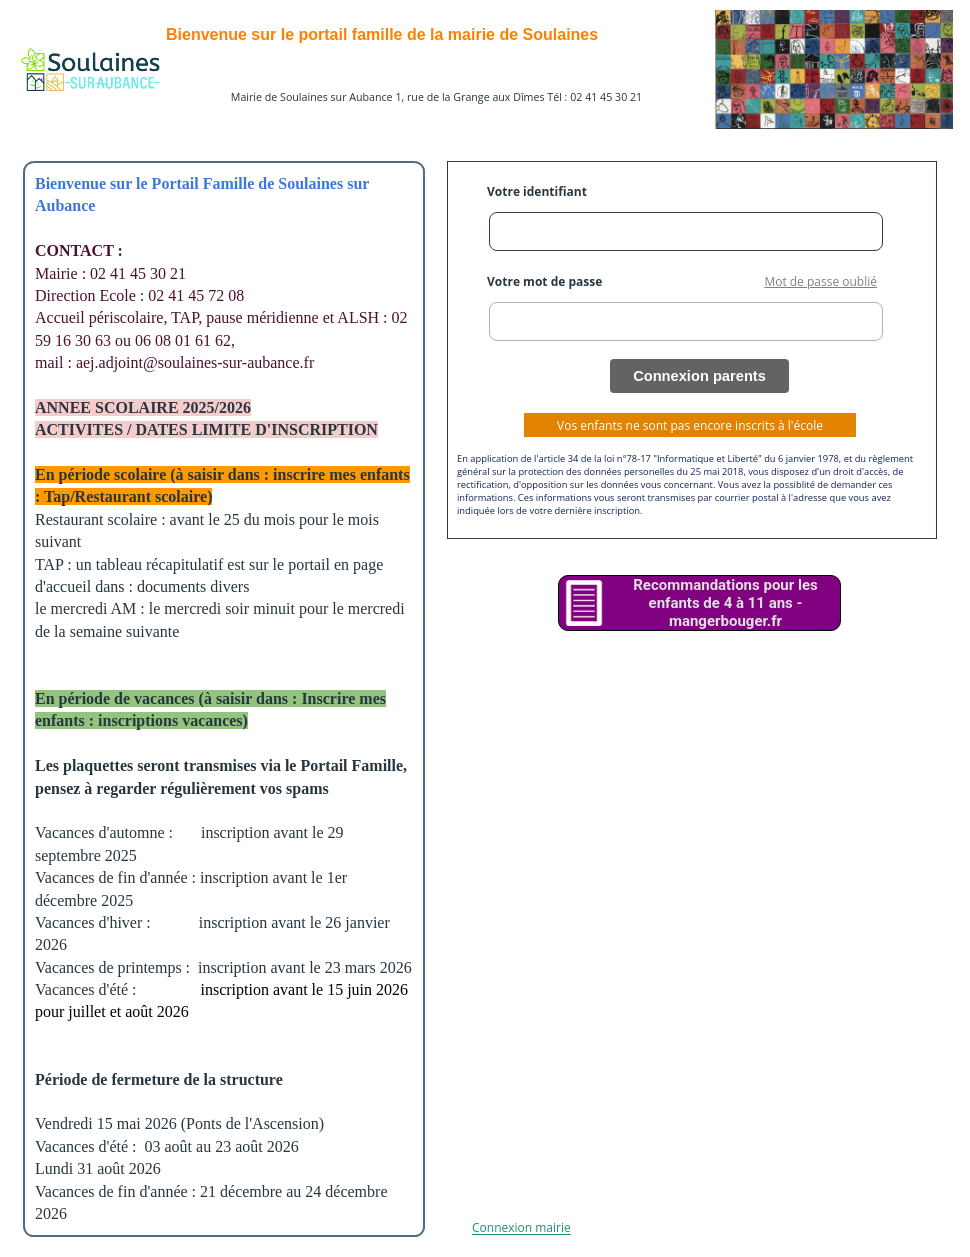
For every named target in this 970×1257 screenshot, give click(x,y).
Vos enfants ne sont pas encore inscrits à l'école (690, 425)
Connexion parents (699, 376)
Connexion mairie (521, 1228)
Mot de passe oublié (820, 281)
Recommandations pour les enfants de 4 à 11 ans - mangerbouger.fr (725, 603)
